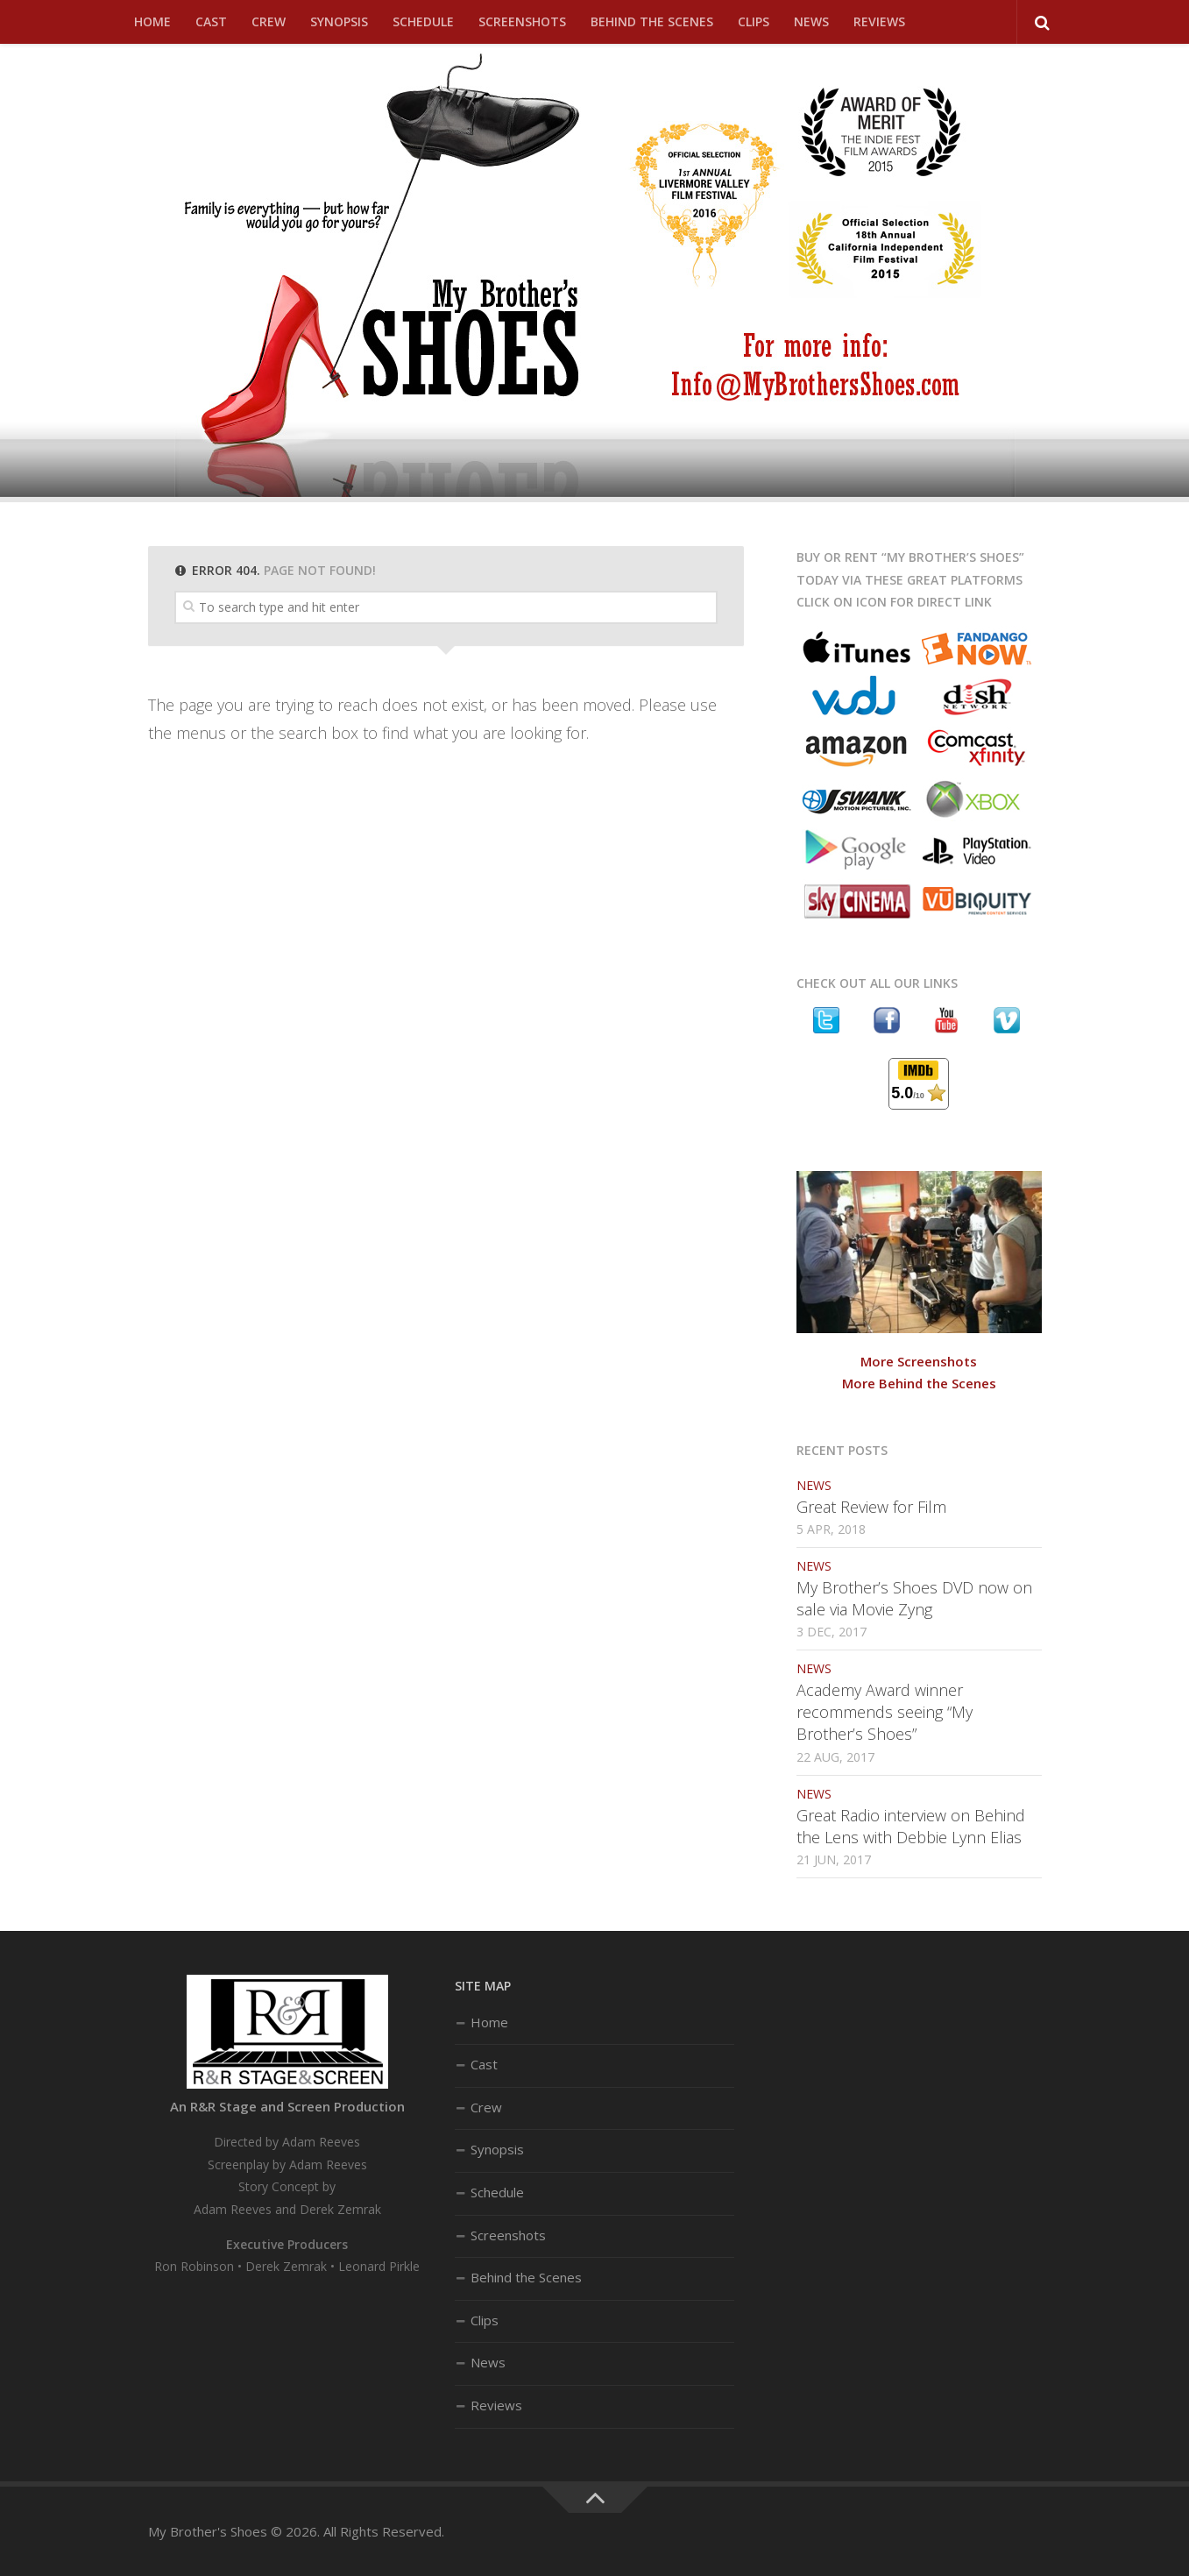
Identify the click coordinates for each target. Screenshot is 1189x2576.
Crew (268, 21)
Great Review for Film (871, 1506)
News (811, 21)
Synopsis (339, 21)
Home (152, 21)
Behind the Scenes (652, 21)
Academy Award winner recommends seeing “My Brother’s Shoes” (884, 1711)
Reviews (879, 21)
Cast (211, 21)
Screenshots (522, 21)
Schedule (423, 21)
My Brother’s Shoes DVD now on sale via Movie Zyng (914, 1598)
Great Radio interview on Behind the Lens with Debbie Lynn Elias (910, 1826)
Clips (753, 21)
